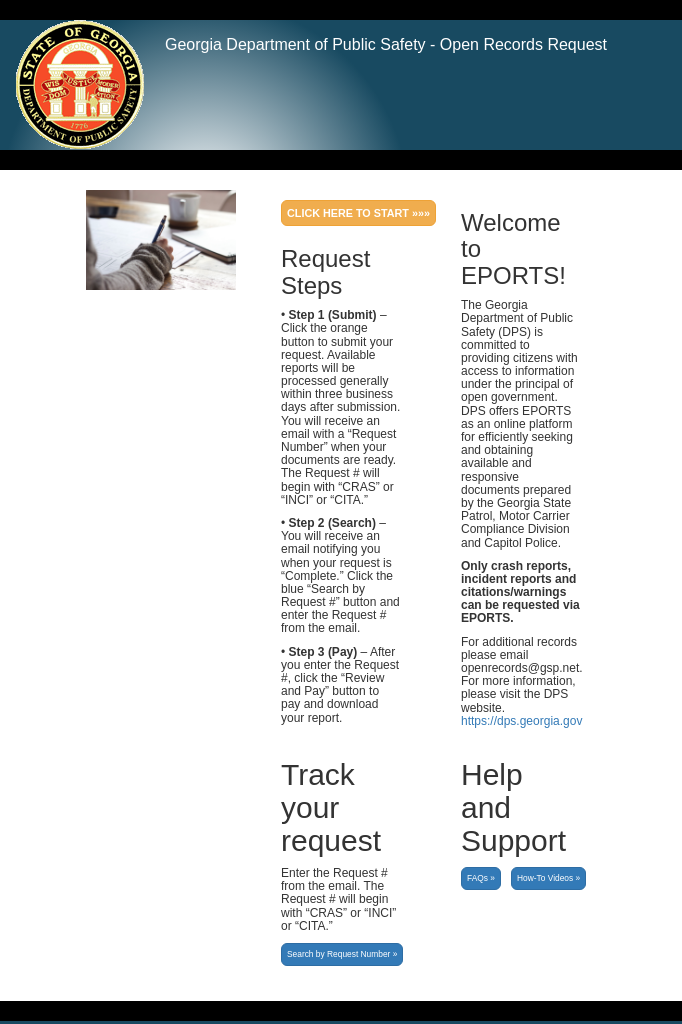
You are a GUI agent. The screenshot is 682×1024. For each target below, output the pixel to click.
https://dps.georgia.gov (521, 721)
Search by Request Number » (342, 954)
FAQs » (481, 878)
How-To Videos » (548, 878)
